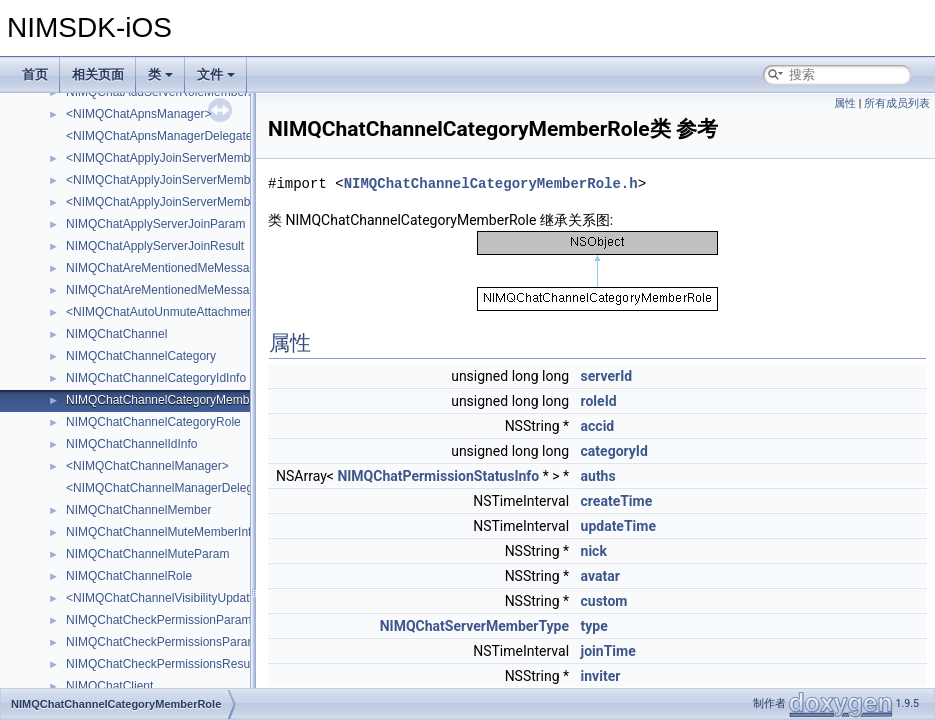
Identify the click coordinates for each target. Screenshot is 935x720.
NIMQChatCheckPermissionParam (158, 620)
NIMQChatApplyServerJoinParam (155, 224)
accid (598, 426)
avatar (600, 576)
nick (594, 551)
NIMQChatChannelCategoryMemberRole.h (491, 183)
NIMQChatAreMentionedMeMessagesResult (184, 290)
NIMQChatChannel (116, 334)
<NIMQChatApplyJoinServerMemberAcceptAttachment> (215, 158)
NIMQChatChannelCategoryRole (153, 422)
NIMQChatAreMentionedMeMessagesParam (185, 268)
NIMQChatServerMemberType (474, 626)
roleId (599, 401)
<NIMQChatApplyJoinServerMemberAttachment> (197, 180)
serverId (607, 376)
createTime (617, 501)
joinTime (608, 651)
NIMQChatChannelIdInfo (131, 444)
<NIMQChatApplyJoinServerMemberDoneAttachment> (211, 202)
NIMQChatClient (109, 686)
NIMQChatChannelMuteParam (147, 554)
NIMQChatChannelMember (138, 510)
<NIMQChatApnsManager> (138, 114)
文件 (216, 74)
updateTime (618, 526)
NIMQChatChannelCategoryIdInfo (156, 378)
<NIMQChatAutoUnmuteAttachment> (165, 312)
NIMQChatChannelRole (129, 576)
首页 (35, 74)
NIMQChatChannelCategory (141, 356)
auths (598, 476)
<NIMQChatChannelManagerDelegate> (171, 488)
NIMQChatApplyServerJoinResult (155, 246)
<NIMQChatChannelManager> (147, 466)
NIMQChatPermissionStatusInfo (438, 476)
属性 (845, 103)
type (594, 626)
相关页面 (98, 74)
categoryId (614, 451)
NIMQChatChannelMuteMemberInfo (162, 532)
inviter (601, 676)
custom (604, 601)
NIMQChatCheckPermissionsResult (161, 664)
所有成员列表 (897, 103)
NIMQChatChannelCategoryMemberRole (175, 400)
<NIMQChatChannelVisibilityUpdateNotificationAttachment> (224, 598)
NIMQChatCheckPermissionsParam (161, 642)
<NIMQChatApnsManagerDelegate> (162, 136)
